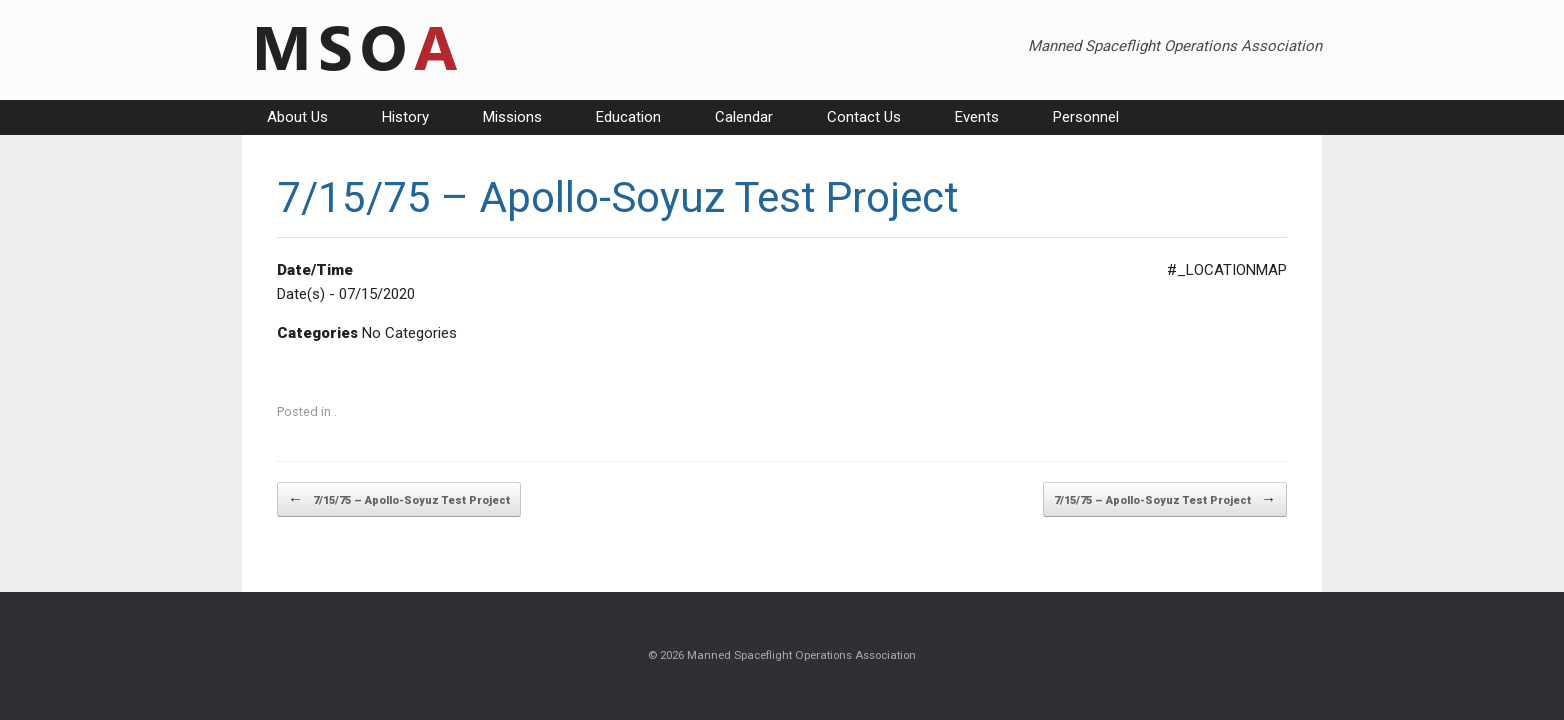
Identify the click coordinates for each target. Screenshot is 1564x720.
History (405, 117)
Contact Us (864, 117)
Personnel (1086, 117)
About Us (297, 117)
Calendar (744, 117)
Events (977, 117)
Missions (512, 117)
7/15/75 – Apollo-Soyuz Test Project (399, 499)
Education (628, 117)
